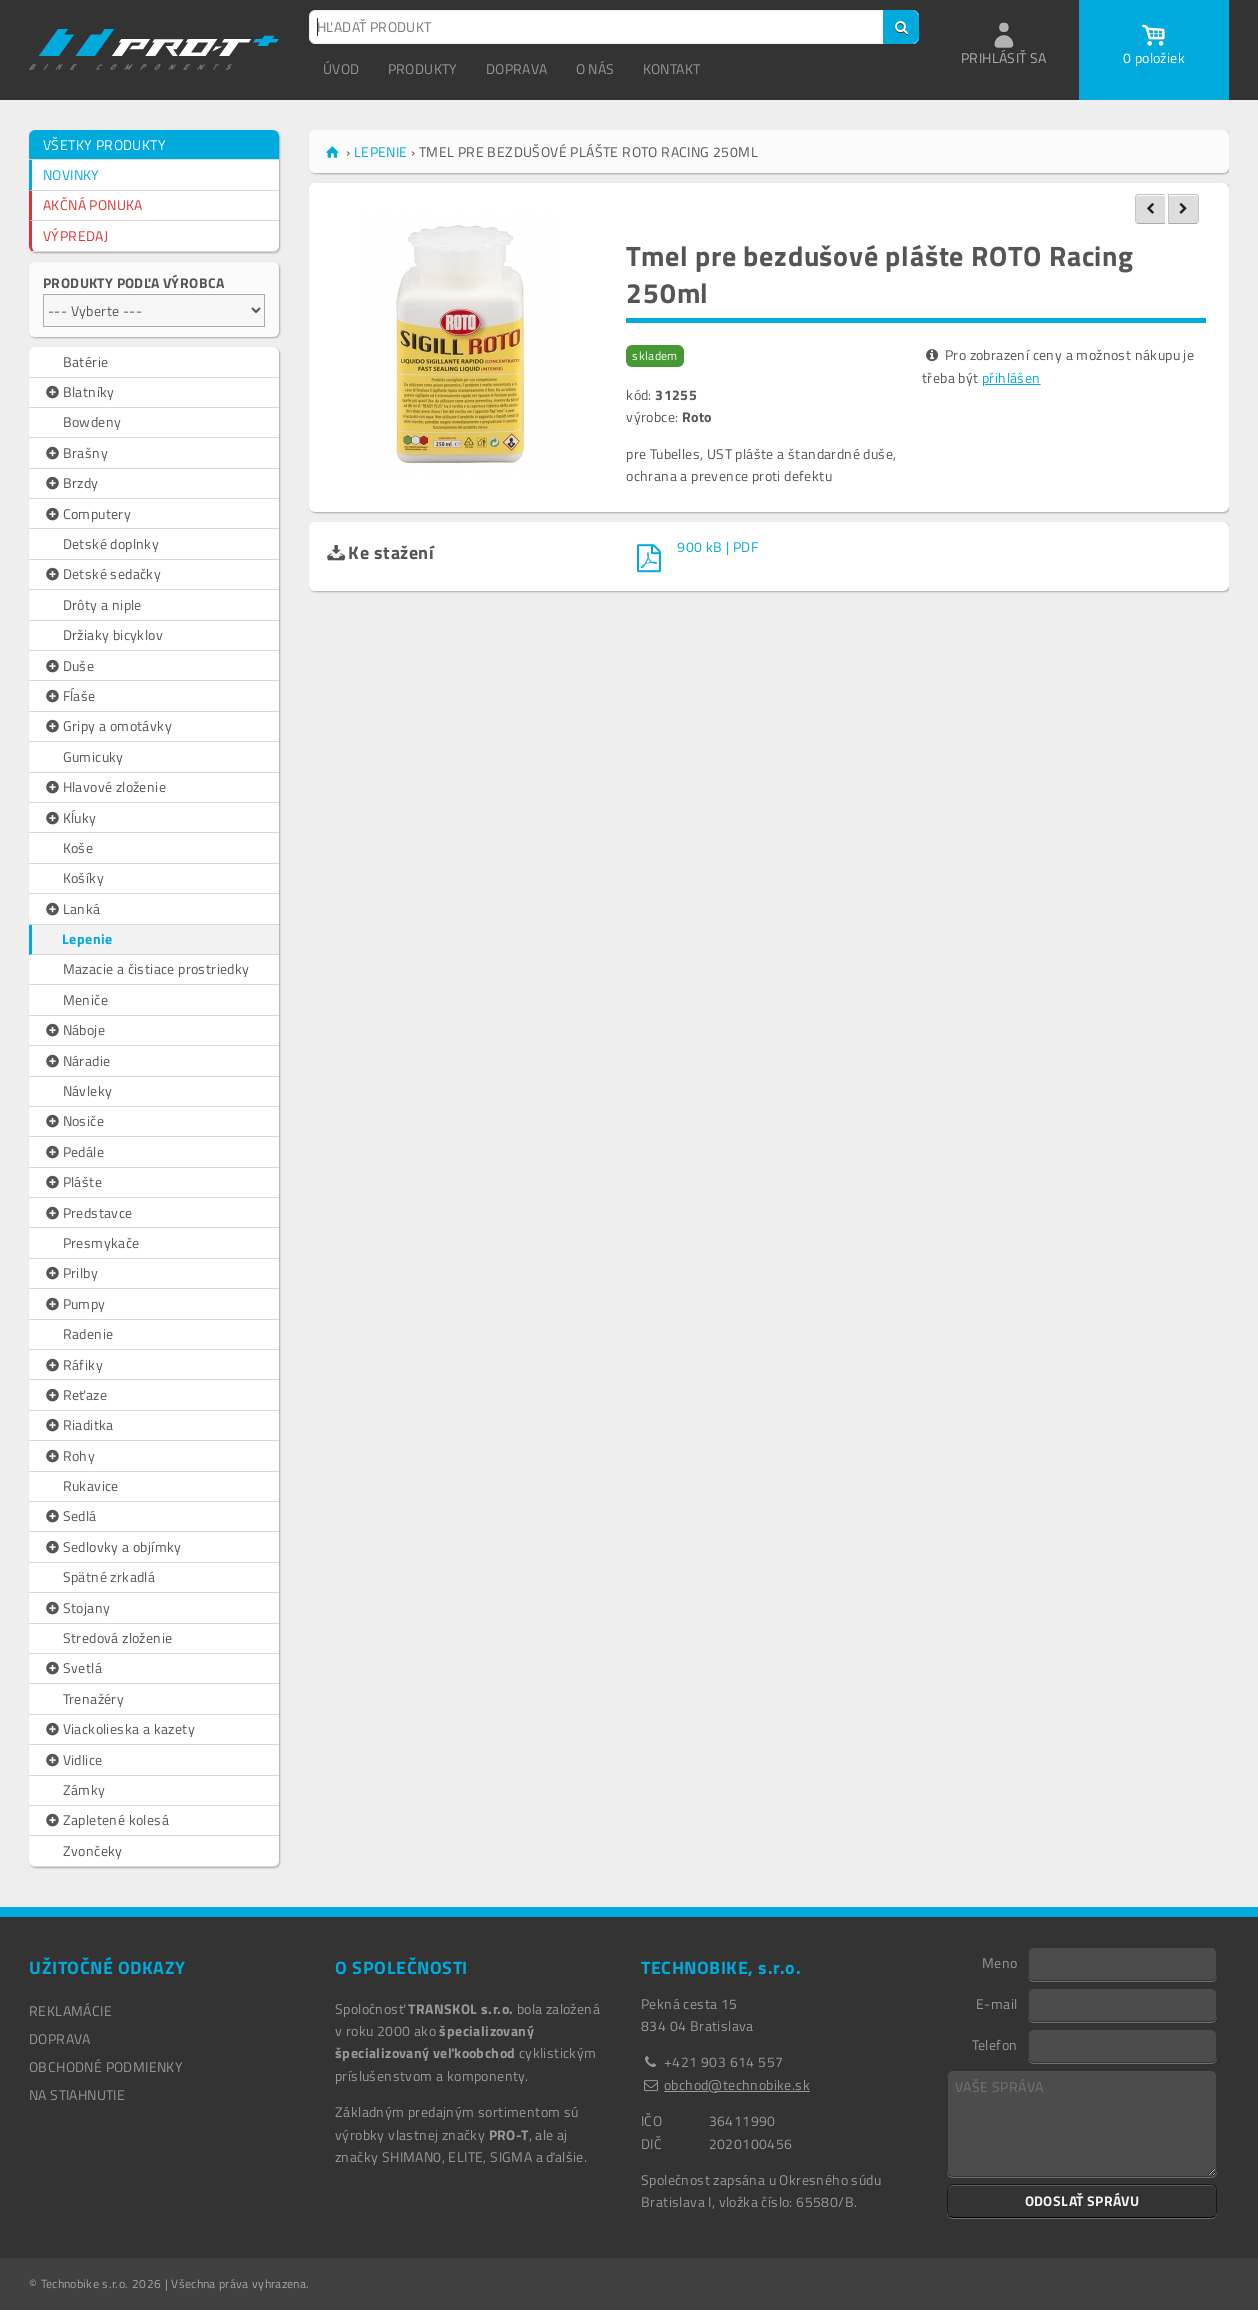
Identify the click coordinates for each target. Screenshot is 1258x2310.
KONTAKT (672, 68)
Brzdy (71, 483)
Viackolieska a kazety (119, 1729)
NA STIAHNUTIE (77, 2094)
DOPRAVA (517, 68)
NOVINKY (71, 174)
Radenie (88, 1333)
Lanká (72, 909)
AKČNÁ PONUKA (93, 204)
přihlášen (1011, 377)
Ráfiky (73, 1365)
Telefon (995, 2044)
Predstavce (88, 1213)
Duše (68, 666)
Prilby (70, 1273)
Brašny (75, 453)
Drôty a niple (102, 604)
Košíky (83, 877)
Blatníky (79, 392)
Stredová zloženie (118, 1637)
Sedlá (70, 1516)
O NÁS (595, 68)
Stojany (76, 1608)
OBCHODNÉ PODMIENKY (106, 2066)
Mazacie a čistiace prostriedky (156, 968)
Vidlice (72, 1760)
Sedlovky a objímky (112, 1547)
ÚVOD (341, 68)
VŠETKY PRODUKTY (104, 144)
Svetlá (72, 1668)
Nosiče (73, 1121)
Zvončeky (93, 1850)
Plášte (72, 1182)
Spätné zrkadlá (109, 1576)
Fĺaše (69, 696)
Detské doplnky (111, 543)
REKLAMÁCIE (70, 2010)
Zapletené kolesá (106, 1820)
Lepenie (87, 938)
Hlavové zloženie (104, 787)
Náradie (76, 1061)
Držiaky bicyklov (113, 634)
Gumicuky (93, 756)
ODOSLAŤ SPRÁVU (1082, 2200)
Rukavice (91, 1485)
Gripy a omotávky (107, 726)
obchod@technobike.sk (737, 2084)
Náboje (74, 1030)
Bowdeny (92, 421)
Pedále (73, 1152)
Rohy (69, 1456)
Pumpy (74, 1304)
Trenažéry (94, 1698)
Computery (87, 514)
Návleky (88, 1090)
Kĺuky (70, 818)
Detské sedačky (102, 574)
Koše (78, 847)
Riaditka (78, 1425)
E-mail (996, 2003)
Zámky (84, 1789)
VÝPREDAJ (75, 235)
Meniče (85, 999)
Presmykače (101, 1242)
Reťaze (75, 1395)
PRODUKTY (423, 68)
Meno (1000, 1962)
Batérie (86, 361)
